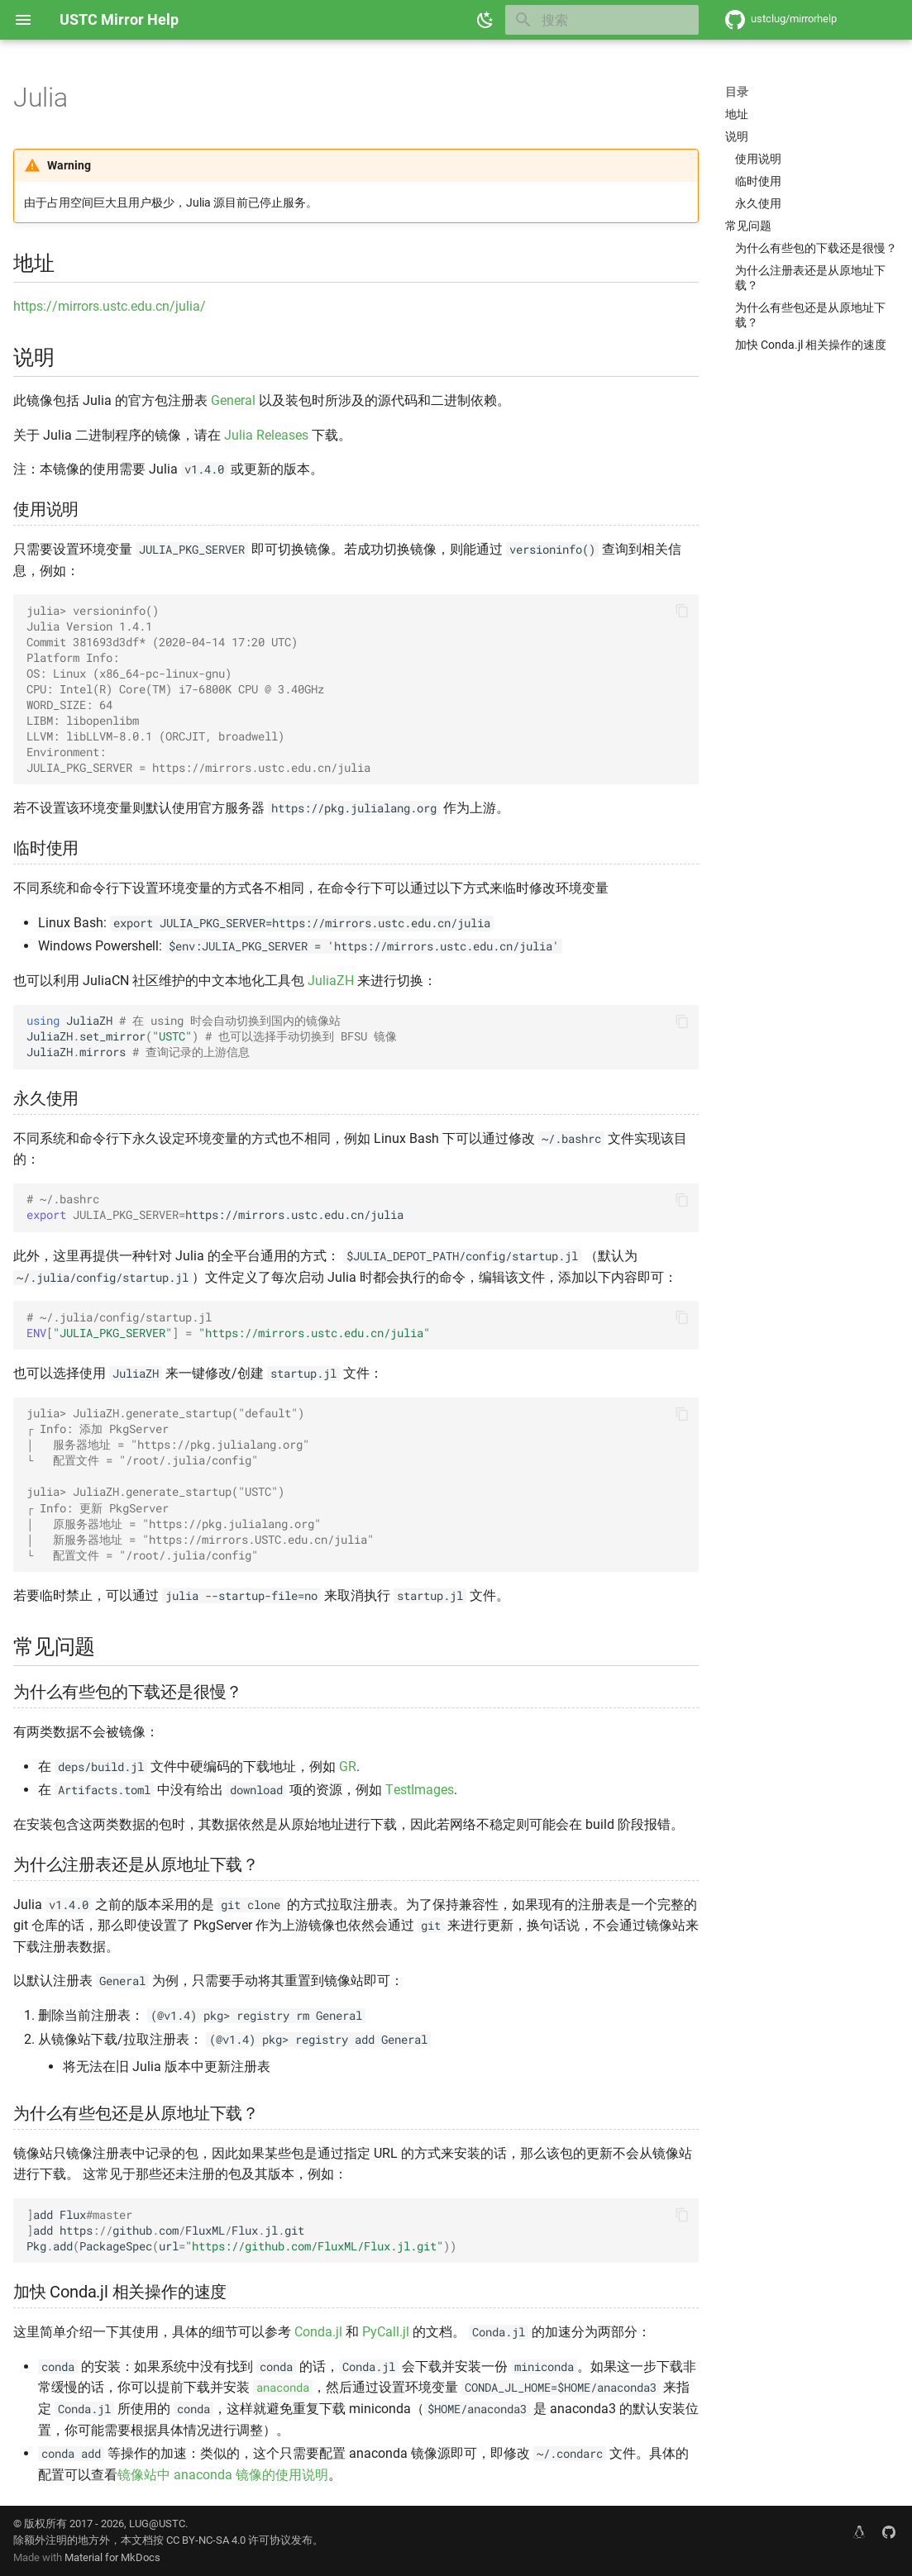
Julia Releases (266, 435)
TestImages (419, 1789)
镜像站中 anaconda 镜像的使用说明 (222, 2475)
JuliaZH (331, 980)
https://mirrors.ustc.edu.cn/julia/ (109, 306)
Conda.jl (318, 2332)
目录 (736, 91)
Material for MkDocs (112, 2557)
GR (347, 1766)
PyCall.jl (385, 2332)
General (233, 400)
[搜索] (602, 20)
